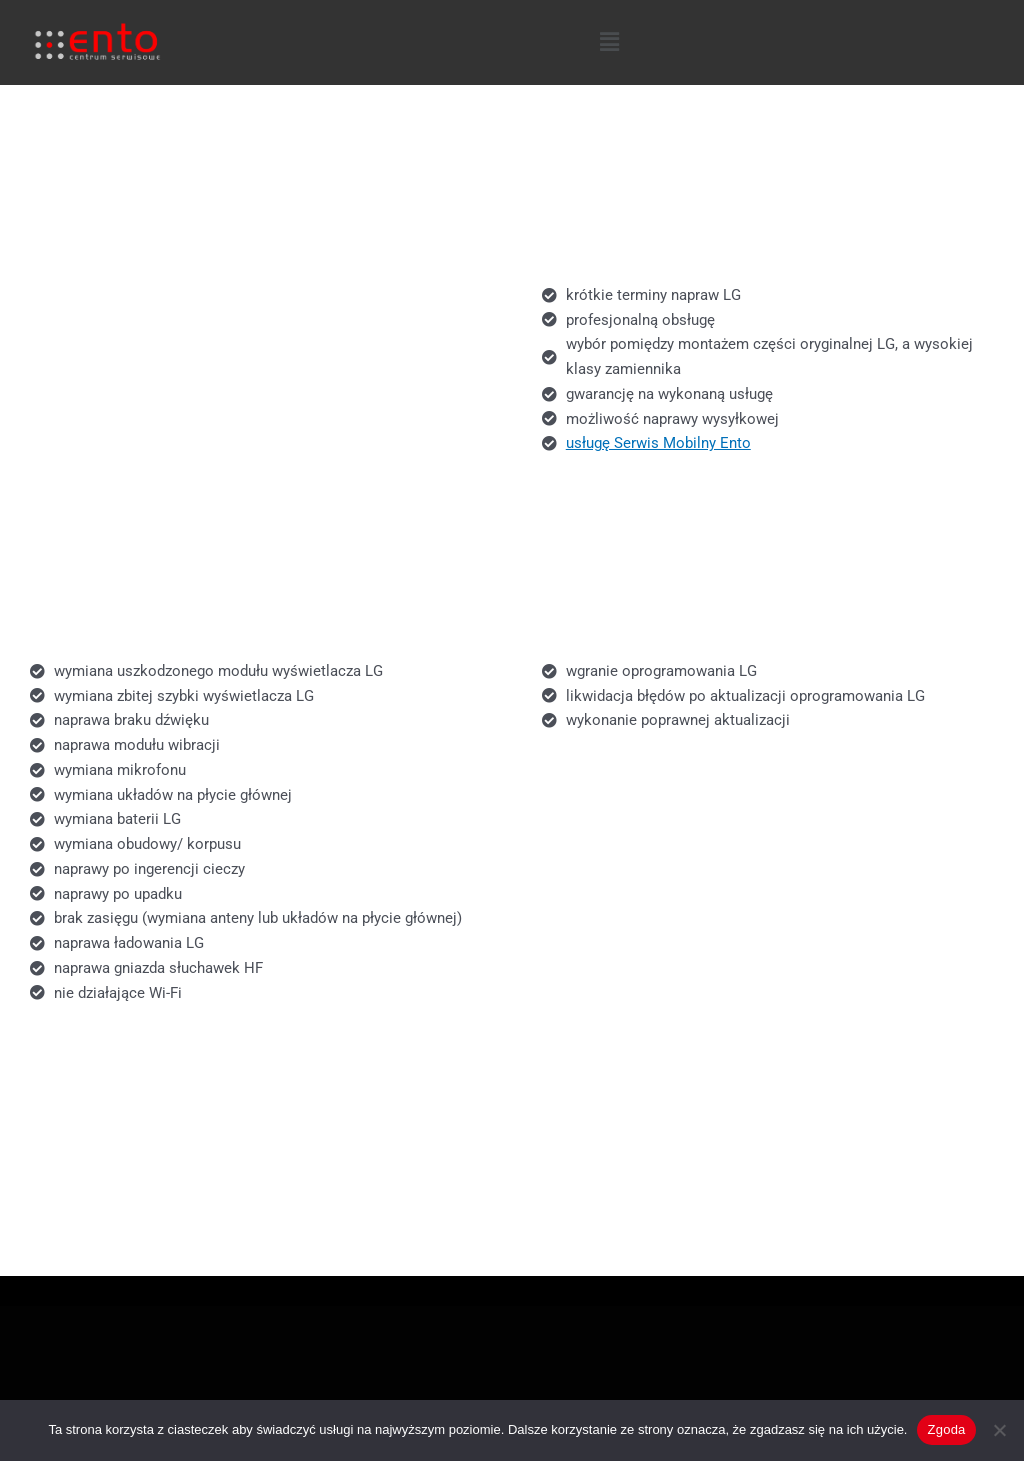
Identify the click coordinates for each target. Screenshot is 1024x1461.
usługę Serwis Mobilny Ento (658, 443)
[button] (609, 42)
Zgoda (946, 1429)
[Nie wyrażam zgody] (999, 1430)
